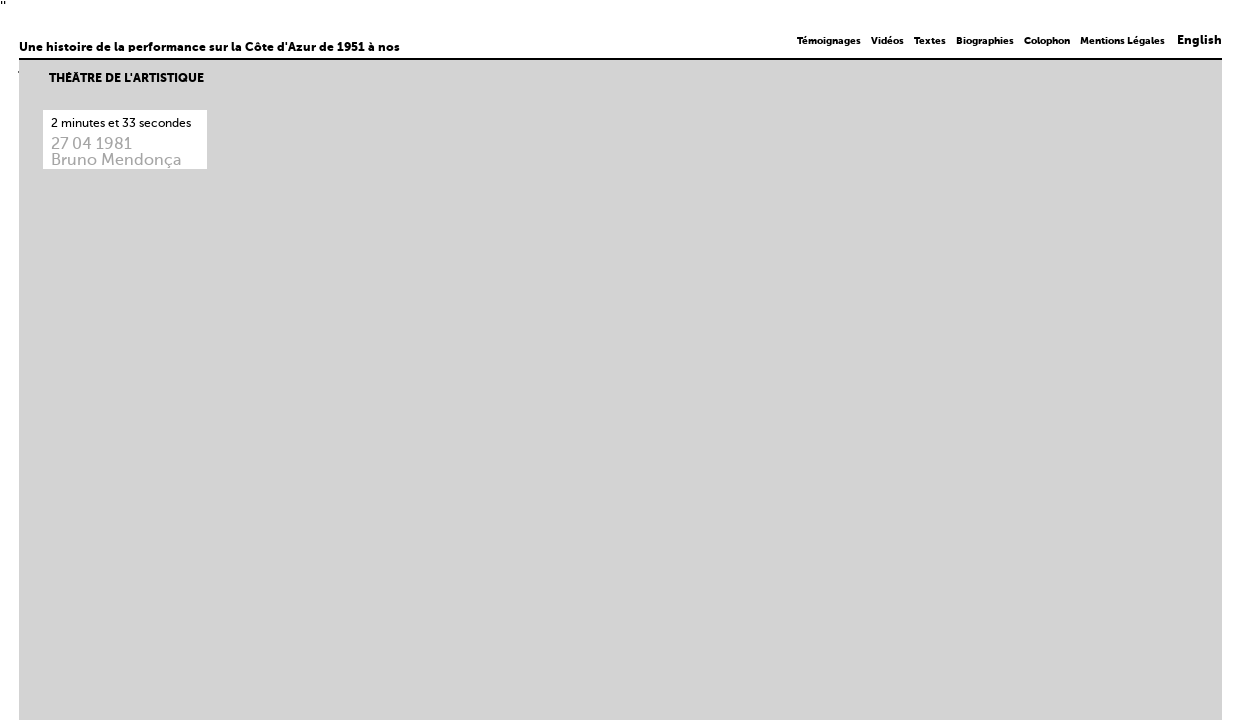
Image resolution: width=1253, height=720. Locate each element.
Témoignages (829, 41)
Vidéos (887, 41)
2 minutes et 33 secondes (121, 124)
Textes (930, 41)
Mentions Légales (1122, 41)
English (1199, 41)
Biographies (985, 41)
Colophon (1047, 41)
